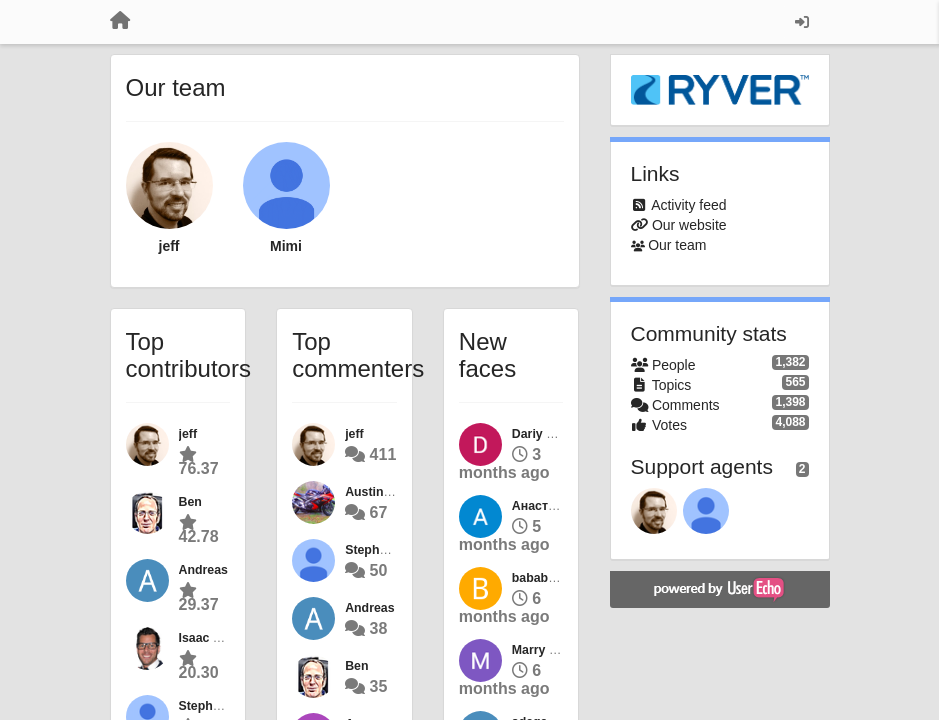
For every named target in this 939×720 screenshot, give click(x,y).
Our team (677, 245)
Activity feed (688, 205)
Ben (190, 502)
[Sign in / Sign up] (802, 22)
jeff (169, 246)
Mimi (286, 246)
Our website (689, 225)
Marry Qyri (543, 650)
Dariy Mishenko (557, 434)
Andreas (203, 570)
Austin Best (379, 492)
